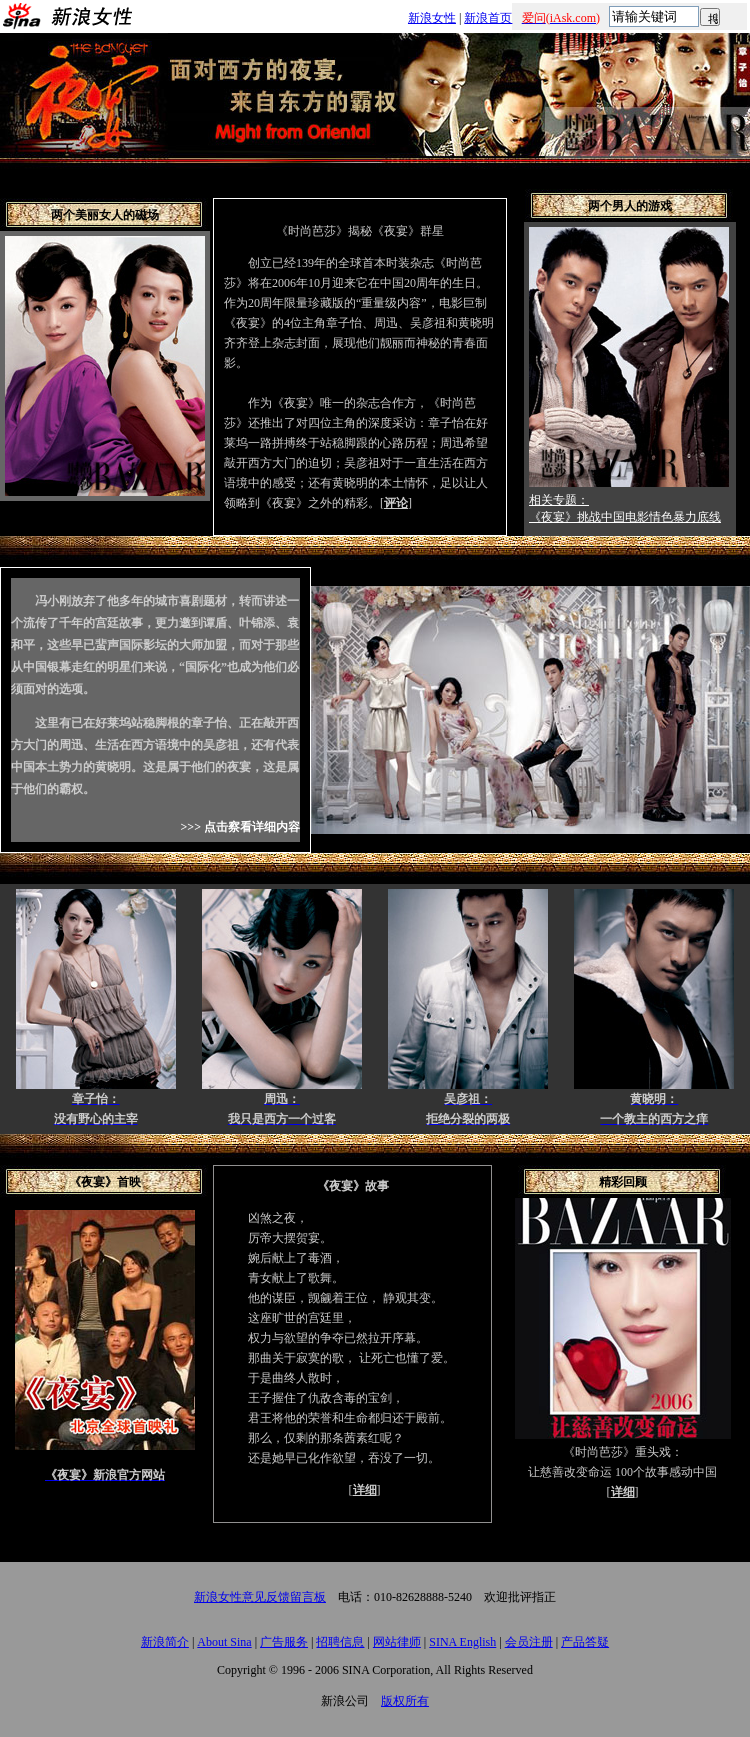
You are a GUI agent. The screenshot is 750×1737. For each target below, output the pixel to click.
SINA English (462, 1642)
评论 (396, 503)
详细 (365, 1490)
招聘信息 (340, 1642)
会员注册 (529, 1642)
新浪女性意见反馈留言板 (260, 1597)
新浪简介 (165, 1642)
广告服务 (284, 1642)
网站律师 (397, 1642)
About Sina (224, 1642)
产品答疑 (585, 1642)
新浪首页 (488, 18)
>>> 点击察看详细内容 (240, 827)
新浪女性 (432, 18)
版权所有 (405, 1701)
